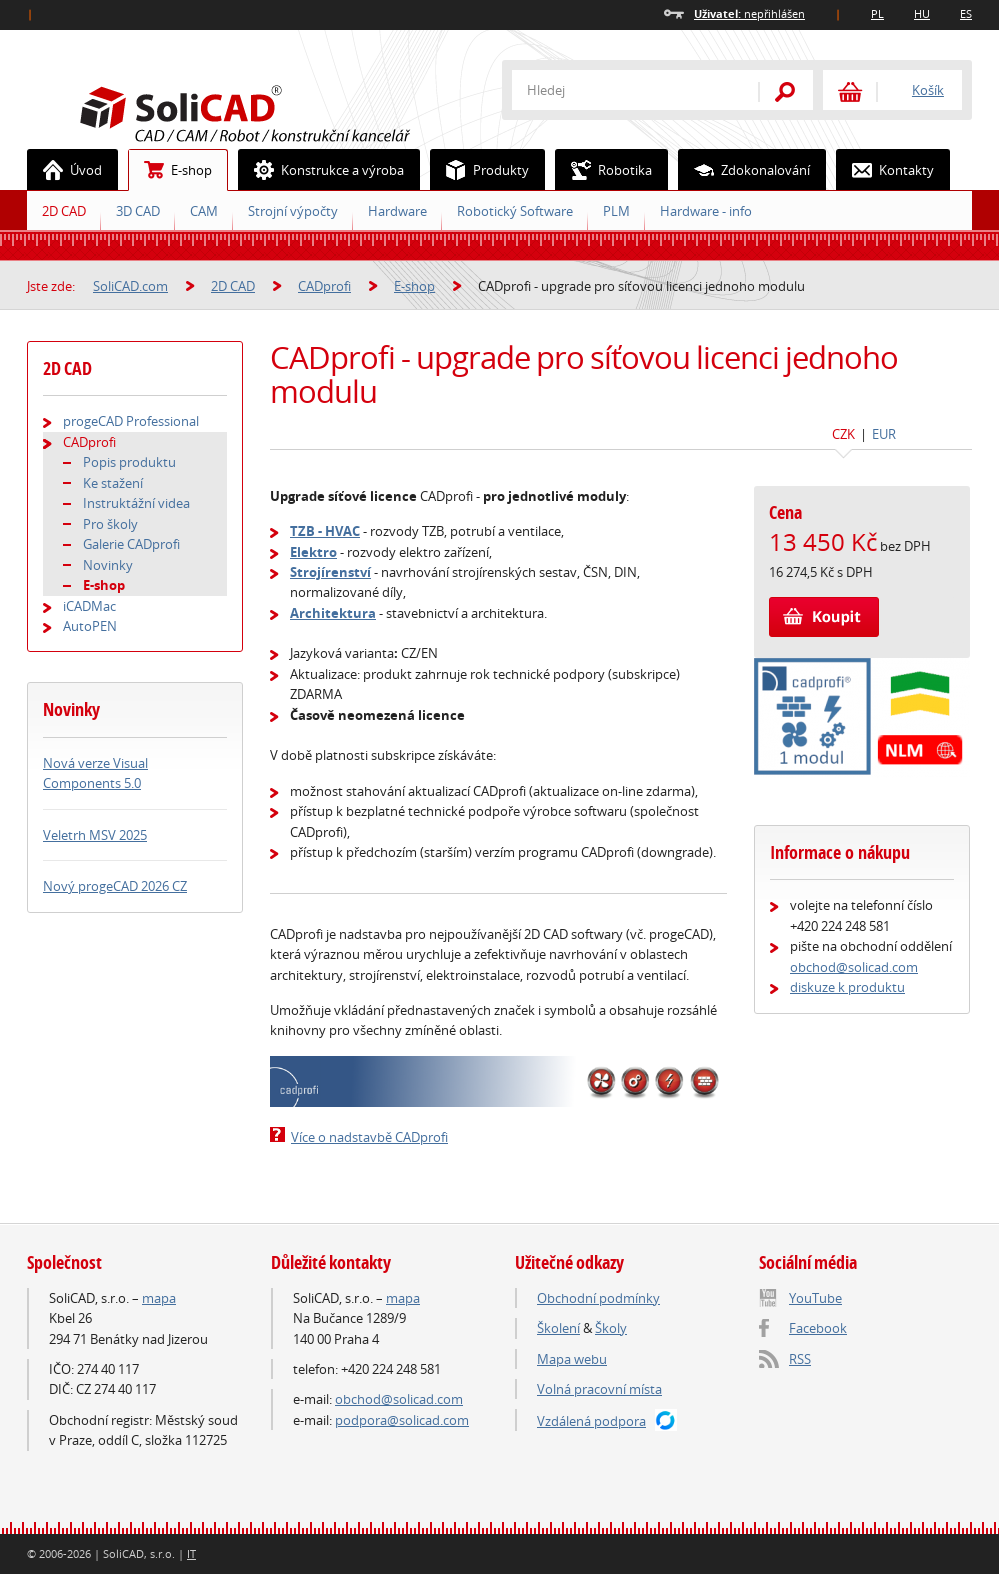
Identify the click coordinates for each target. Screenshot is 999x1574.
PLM (616, 211)
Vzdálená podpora (591, 1421)
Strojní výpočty (293, 211)
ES (966, 13)
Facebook (818, 1328)
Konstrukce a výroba (321, 170)
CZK (843, 434)
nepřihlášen (749, 13)
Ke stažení (113, 483)
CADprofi (324, 286)
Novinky (108, 565)
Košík (928, 90)
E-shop (170, 170)
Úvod (65, 170)
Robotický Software (515, 211)
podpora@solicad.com (402, 1420)
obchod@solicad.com (854, 967)
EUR (884, 434)
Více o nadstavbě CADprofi (369, 1137)
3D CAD (138, 211)
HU (922, 13)
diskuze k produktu (847, 987)
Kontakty (885, 170)
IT (191, 1553)
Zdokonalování (744, 170)
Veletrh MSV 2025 (95, 835)
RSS (800, 1359)
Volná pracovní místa (599, 1389)
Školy (611, 1328)
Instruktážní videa (136, 503)
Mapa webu (572, 1359)
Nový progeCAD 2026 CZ (115, 886)
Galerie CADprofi (131, 544)
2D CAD (64, 211)
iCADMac (89, 606)
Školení (558, 1328)
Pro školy (110, 524)
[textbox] (622, 90)
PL (877, 13)
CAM (204, 211)
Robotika (604, 170)
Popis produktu (129, 462)
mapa (159, 1298)
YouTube (815, 1298)
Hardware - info (706, 211)
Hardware (397, 211)
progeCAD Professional (131, 421)
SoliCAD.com (277, 111)
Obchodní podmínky (598, 1298)
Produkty (480, 170)
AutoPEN (90, 626)
